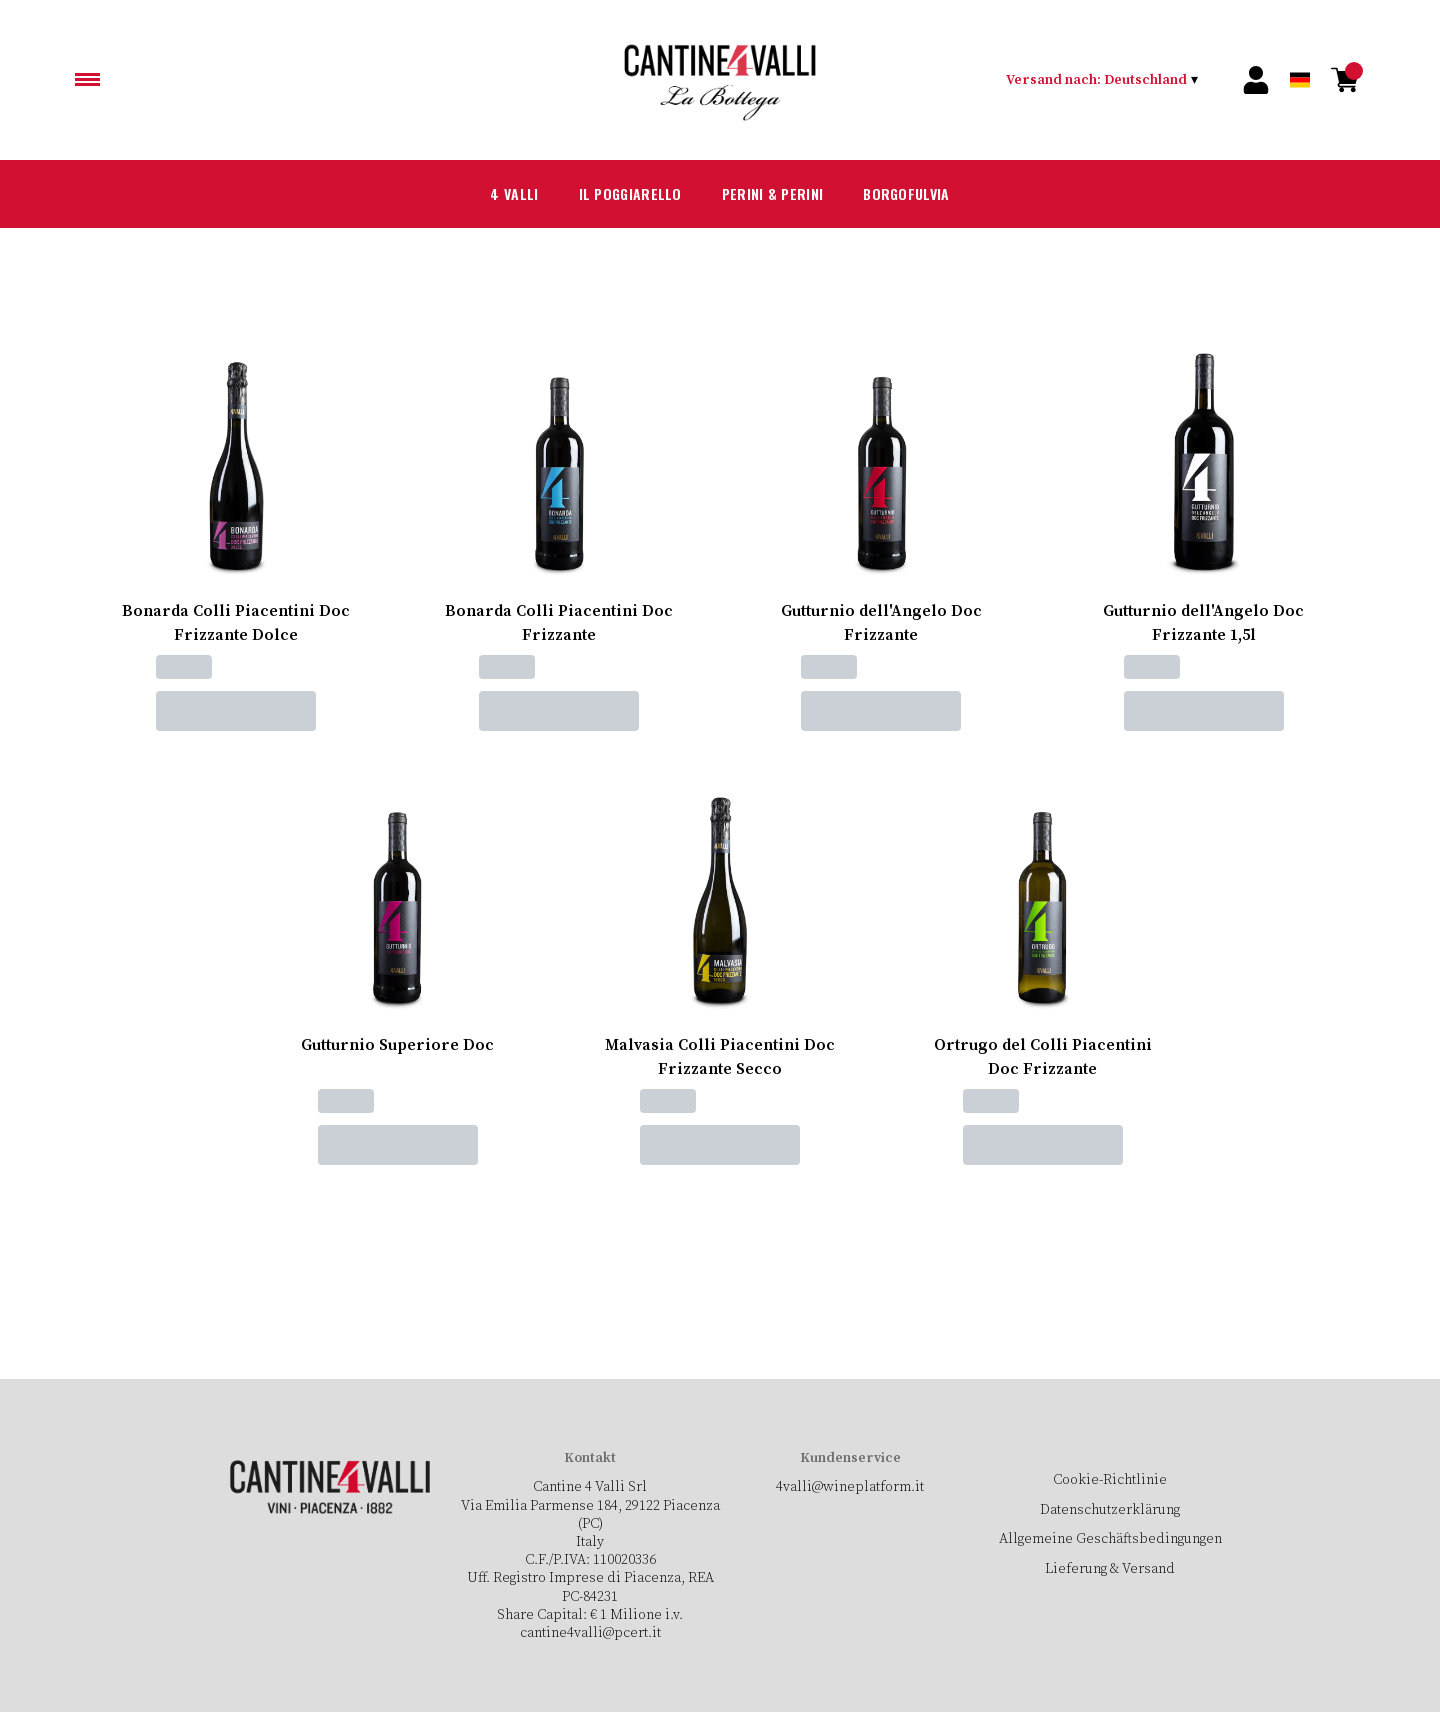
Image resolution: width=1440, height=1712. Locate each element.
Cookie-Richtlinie (1109, 1480)
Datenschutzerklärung (1110, 1510)
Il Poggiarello (616, 194)
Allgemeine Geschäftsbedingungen (1109, 1539)
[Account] (1256, 80)
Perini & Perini (776, 194)
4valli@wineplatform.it (850, 1487)
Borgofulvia (926, 194)
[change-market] (1102, 80)
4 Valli (487, 194)
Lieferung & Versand (1110, 1569)
